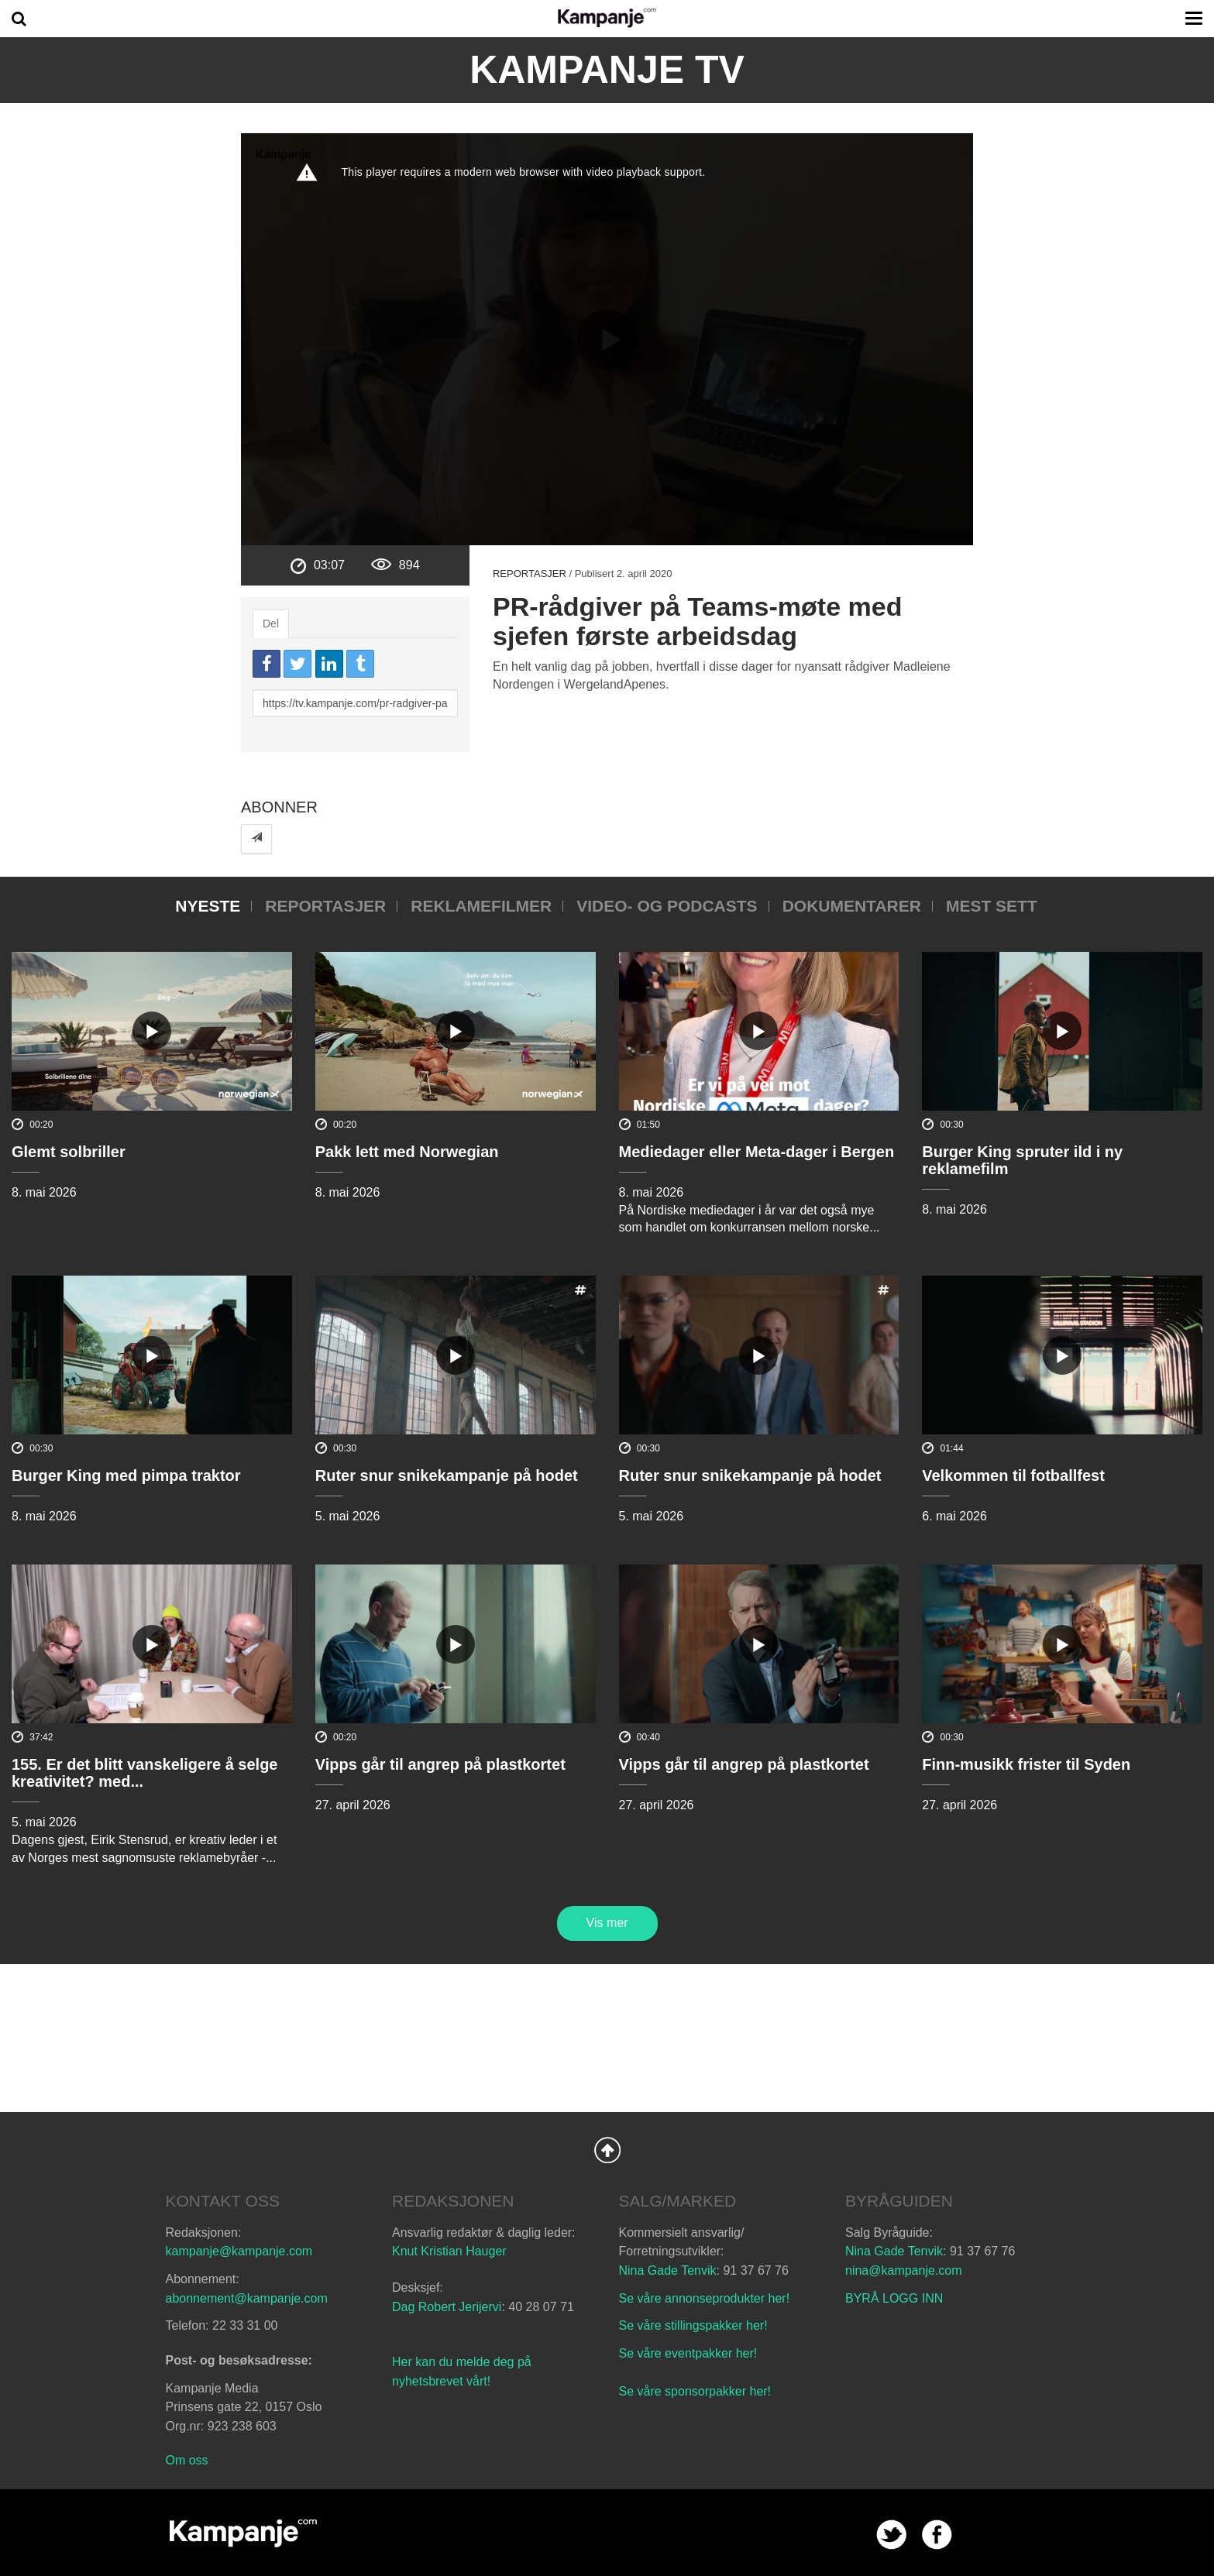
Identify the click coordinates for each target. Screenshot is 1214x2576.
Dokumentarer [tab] (851, 906)
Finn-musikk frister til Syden (1026, 1764)
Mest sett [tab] (991, 906)
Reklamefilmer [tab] (481, 906)
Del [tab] (271, 623)
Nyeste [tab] (207, 906)
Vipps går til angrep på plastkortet (440, 1764)
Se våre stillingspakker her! (695, 2325)
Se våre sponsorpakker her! (695, 2391)
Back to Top (607, 2150)
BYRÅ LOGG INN (894, 2298)
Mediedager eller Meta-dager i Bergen (757, 1151)
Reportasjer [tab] (325, 906)
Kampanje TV (607, 69)
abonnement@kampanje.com (247, 2298)
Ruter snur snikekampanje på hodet (446, 1475)
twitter (891, 2534)
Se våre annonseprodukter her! (704, 2298)
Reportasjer (529, 573)
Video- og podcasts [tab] (666, 906)
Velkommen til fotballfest (1013, 1475)
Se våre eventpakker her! (688, 2353)
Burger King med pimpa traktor (126, 1475)
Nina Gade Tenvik (668, 2270)
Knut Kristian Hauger (449, 2251)
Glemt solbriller (69, 1151)
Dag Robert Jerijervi (446, 2306)
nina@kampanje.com (903, 2270)
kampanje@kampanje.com (239, 2251)
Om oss (187, 2460)
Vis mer (607, 1922)
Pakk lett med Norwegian (407, 1151)
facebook (937, 2534)
